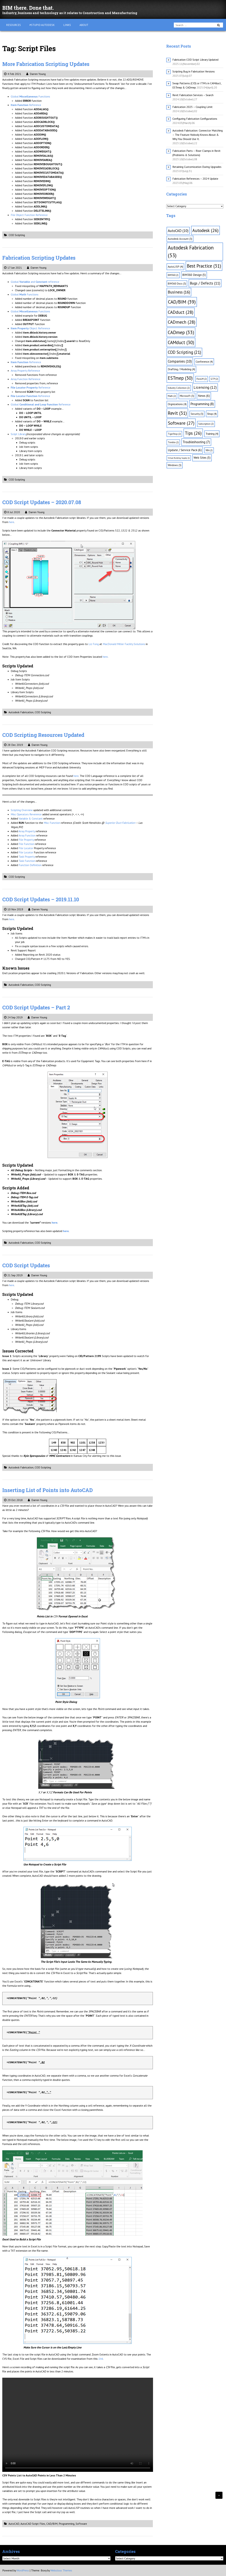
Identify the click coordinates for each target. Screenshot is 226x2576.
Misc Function (52, 822)
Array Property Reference (25, 370)
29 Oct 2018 (13, 1500)
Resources (13, 25)
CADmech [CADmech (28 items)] (181, 322)
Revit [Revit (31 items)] (177, 413)
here (11, 522)
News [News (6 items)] (204, 396)
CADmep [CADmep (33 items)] (181, 332)
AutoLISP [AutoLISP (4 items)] (175, 266)
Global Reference (41, 404)
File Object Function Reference (29, 215)
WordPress (23, 2570)
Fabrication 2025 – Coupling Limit (192, 107)
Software (81, 2523)
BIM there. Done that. (37, 7)
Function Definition (30, 865)
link (100, 2358)
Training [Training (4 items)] (212, 433)
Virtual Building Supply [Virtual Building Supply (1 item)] (179, 458)
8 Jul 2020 (12, 512)
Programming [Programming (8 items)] (202, 404)
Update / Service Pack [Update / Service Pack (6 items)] (185, 450)
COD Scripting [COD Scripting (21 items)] (184, 352)
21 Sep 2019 (13, 1275)
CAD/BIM (51, 2523)
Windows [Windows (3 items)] (174, 465)
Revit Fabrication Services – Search (192, 95)
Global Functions (30, 96)
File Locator (26, 848)
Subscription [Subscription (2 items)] (206, 423)
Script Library (18, 434)
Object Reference (30, 328)
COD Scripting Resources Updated (58, 734)
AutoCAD (13, 2523)
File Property (26, 839)
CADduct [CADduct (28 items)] (180, 312)
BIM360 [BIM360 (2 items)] (173, 275)
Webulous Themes (61, 2570)
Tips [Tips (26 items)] (193, 433)
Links (67, 25)
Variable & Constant (31, 818)
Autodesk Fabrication (20, 712)
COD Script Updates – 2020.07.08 (56, 501)
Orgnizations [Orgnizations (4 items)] (177, 404)
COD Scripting (17, 235)
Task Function (27, 861)
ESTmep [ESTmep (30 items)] (180, 378)
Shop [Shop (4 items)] (212, 413)
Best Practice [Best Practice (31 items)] (204, 266)
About (84, 25)
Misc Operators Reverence (26, 814)
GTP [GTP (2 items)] (214, 378)
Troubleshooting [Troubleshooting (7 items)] (196, 442)
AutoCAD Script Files (32, 2523)
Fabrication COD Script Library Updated (195, 59)
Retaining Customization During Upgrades (196, 167)
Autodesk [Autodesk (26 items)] (205, 230)
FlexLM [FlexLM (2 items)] (202, 378)
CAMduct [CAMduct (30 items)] (181, 342)
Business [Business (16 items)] (179, 292)
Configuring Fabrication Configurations (194, 118)
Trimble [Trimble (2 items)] (173, 442)
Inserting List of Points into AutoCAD (64, 1489)
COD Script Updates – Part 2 (48, 1006)
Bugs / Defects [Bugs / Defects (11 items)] (205, 283)
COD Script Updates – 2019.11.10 (54, 898)
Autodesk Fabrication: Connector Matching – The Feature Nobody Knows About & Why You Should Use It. (197, 135)
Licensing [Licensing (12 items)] (205, 387)
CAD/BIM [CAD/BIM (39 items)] (182, 302)
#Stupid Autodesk (42, 25)
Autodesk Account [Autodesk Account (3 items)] (180, 238)
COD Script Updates (34, 1264)
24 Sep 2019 (13, 1017)
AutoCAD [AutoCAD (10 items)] (178, 230)
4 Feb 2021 (12, 74)
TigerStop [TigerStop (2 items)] (174, 433)
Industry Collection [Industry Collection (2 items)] (179, 387)
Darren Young (36, 74)
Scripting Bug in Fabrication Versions (193, 71)
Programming (66, 2523)
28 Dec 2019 (13, 745)
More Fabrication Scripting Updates (61, 63)
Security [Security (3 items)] (197, 413)
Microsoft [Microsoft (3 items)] (187, 396)
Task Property (27, 856)
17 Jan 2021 (13, 267)
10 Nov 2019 (13, 909)
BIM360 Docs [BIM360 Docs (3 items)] (177, 283)
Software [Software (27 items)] (181, 423)
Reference (26, 105)
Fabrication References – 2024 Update (195, 178)
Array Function (27, 835)
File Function (26, 844)
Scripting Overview (22, 810)
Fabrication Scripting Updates (52, 257)
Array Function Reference (25, 379)
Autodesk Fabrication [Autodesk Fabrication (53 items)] (191, 251)
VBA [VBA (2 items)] (209, 450)
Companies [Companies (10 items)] (180, 361)
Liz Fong (93, 644)
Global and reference (35, 281)
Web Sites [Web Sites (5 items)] (202, 458)
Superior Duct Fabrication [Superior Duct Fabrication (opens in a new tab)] (120, 822)
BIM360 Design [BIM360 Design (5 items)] (194, 275)
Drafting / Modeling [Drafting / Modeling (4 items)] (181, 369)
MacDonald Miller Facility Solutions (124, 644)
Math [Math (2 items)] (172, 396)
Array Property (27, 831)
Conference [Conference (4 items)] (204, 361)
